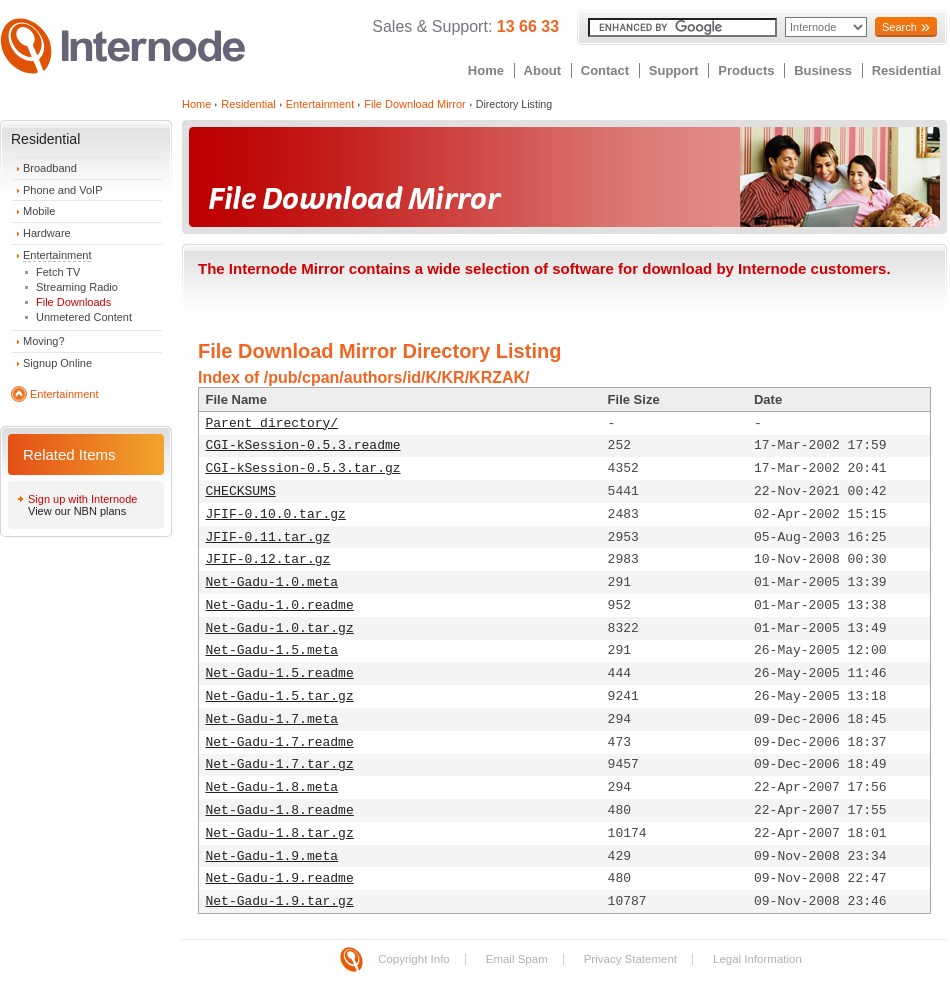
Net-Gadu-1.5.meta (272, 650)
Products (746, 70)
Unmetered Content (84, 317)
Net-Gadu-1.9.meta (272, 856)
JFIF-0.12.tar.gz (268, 559)
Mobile (39, 211)
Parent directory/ (272, 423)
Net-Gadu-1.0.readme (280, 605)
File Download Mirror (414, 104)
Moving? (44, 341)
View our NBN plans (77, 511)
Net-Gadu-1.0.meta (272, 582)
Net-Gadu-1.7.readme (280, 742)
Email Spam (517, 959)
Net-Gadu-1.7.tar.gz (280, 764)
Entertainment (57, 255)
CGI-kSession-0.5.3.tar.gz (303, 468)
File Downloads (73, 302)
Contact (605, 70)
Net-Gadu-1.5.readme (280, 673)
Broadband (50, 168)
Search (899, 27)
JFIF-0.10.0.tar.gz (276, 514)
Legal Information (757, 959)
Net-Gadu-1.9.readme (280, 878)
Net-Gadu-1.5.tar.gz (280, 696)
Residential (906, 70)
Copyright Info (414, 959)
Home (486, 70)
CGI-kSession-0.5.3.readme (303, 445)
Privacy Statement (630, 959)
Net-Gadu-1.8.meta (272, 787)
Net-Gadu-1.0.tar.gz (280, 628)
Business (823, 70)
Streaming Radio (77, 287)
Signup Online (57, 363)
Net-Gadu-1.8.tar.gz (280, 833)
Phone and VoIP (63, 190)
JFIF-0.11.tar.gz (268, 537)
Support (674, 70)
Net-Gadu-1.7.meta (272, 719)
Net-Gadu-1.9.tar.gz (280, 901)
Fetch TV (58, 272)
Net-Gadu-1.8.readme (280, 810)
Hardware (47, 233)
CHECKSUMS (241, 491)
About (543, 70)
